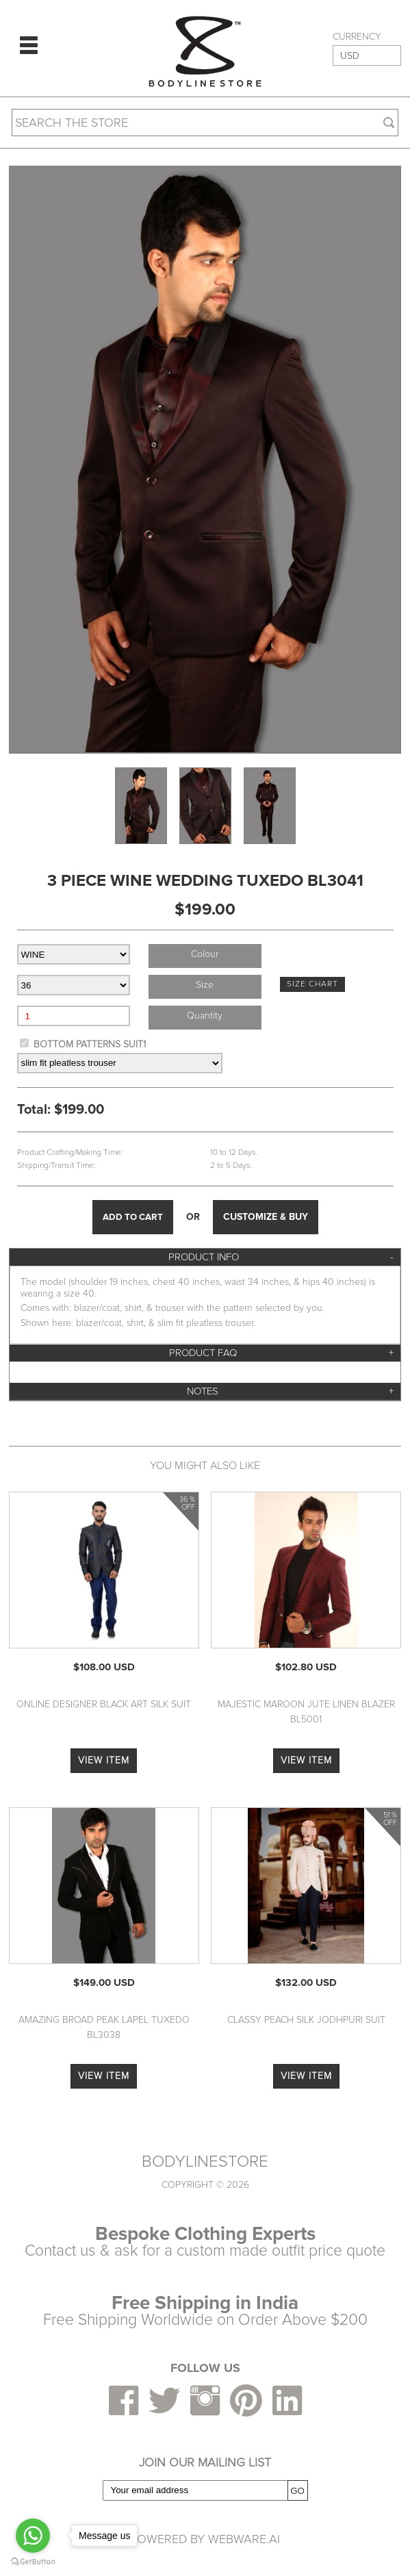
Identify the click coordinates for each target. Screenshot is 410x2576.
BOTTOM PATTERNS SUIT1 (90, 1044)
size (205, 985)
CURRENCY (357, 37)
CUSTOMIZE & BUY (265, 1217)
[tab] (205, 1257)
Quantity (204, 1015)
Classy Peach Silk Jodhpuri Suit (306, 2020)
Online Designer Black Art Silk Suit (103, 1704)
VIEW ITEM (103, 1760)
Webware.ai (244, 2539)
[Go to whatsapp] (33, 2535)
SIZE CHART (312, 984)
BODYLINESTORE (205, 2162)
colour (204, 954)
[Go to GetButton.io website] (33, 2562)
